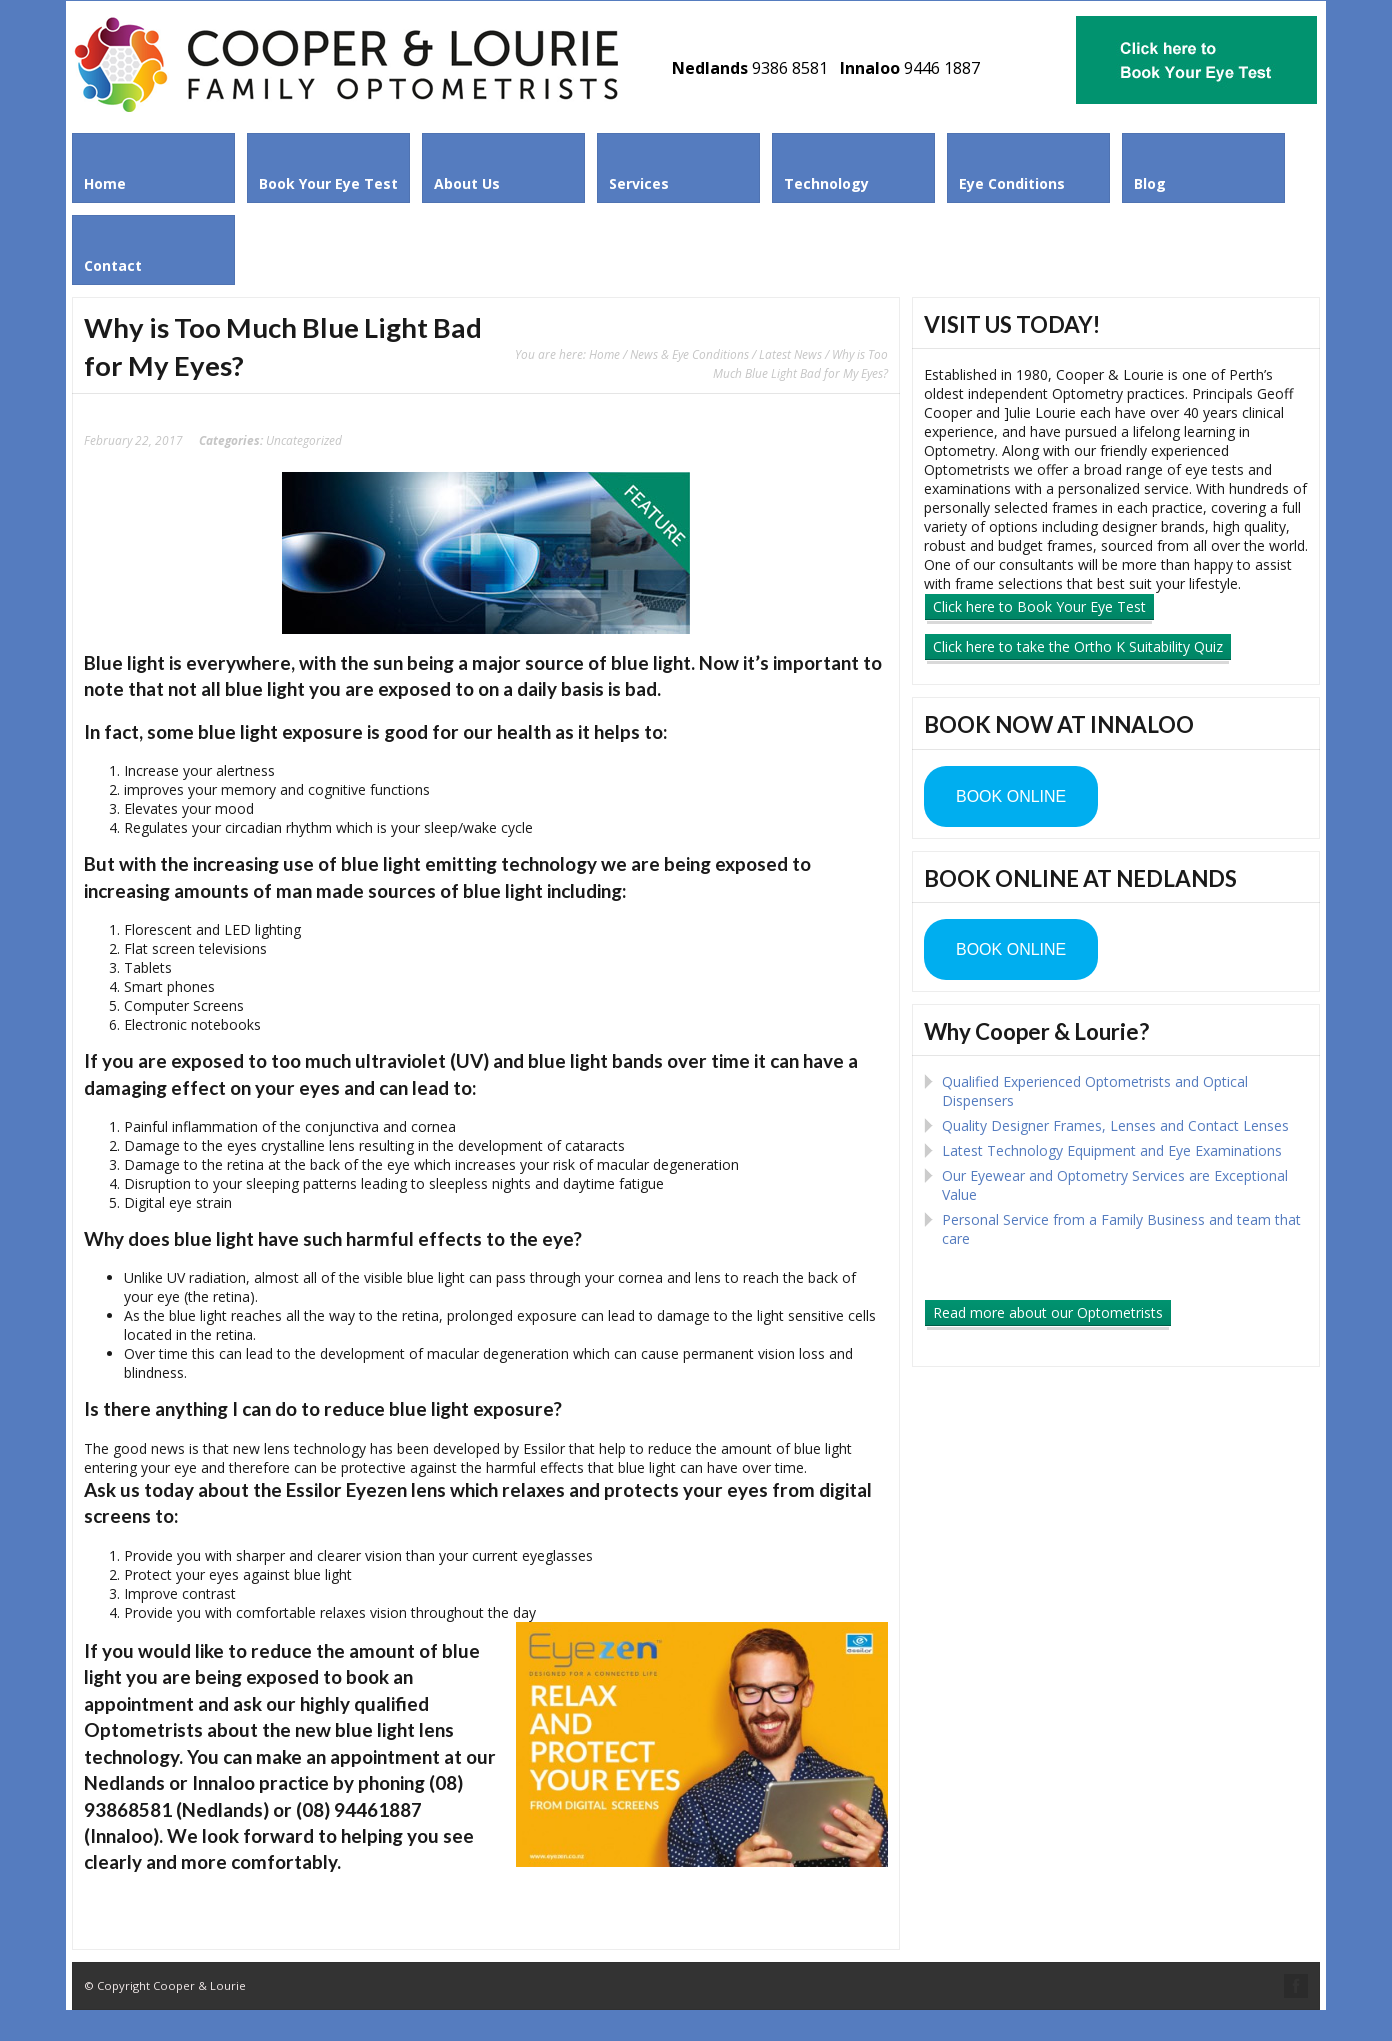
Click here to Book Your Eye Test (1039, 606)
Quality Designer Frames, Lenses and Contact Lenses (1115, 1125)
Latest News (790, 354)
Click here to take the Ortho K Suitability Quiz (1078, 646)
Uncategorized (304, 440)
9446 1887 (942, 68)
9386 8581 (790, 68)
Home (604, 354)
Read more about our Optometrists (1048, 1312)
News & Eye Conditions (689, 354)
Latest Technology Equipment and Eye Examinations (1112, 1150)
